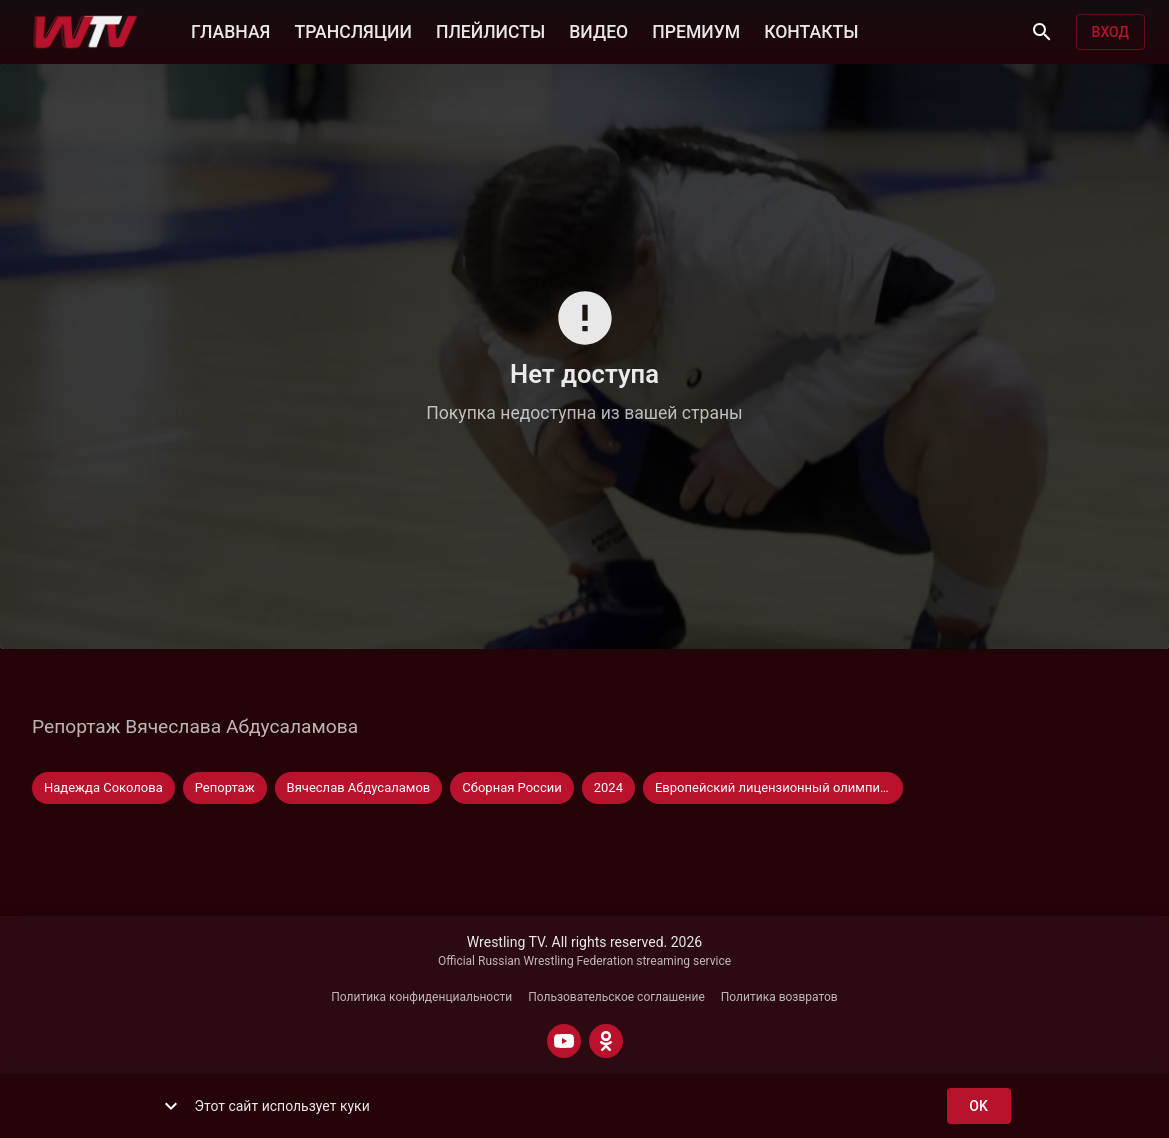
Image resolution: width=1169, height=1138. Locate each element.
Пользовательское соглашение (616, 997)
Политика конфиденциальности (421, 997)
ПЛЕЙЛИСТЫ (490, 30)
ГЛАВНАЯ (230, 30)
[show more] (171, 1106)
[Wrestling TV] (85, 32)
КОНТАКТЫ (811, 30)
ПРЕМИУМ (696, 30)
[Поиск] (1042, 32)
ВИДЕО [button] (598, 30)
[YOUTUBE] (564, 1041)
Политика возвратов (779, 997)
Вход (1110, 32)
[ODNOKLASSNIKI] (606, 1041)
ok (979, 1106)
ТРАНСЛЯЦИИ (352, 30)
